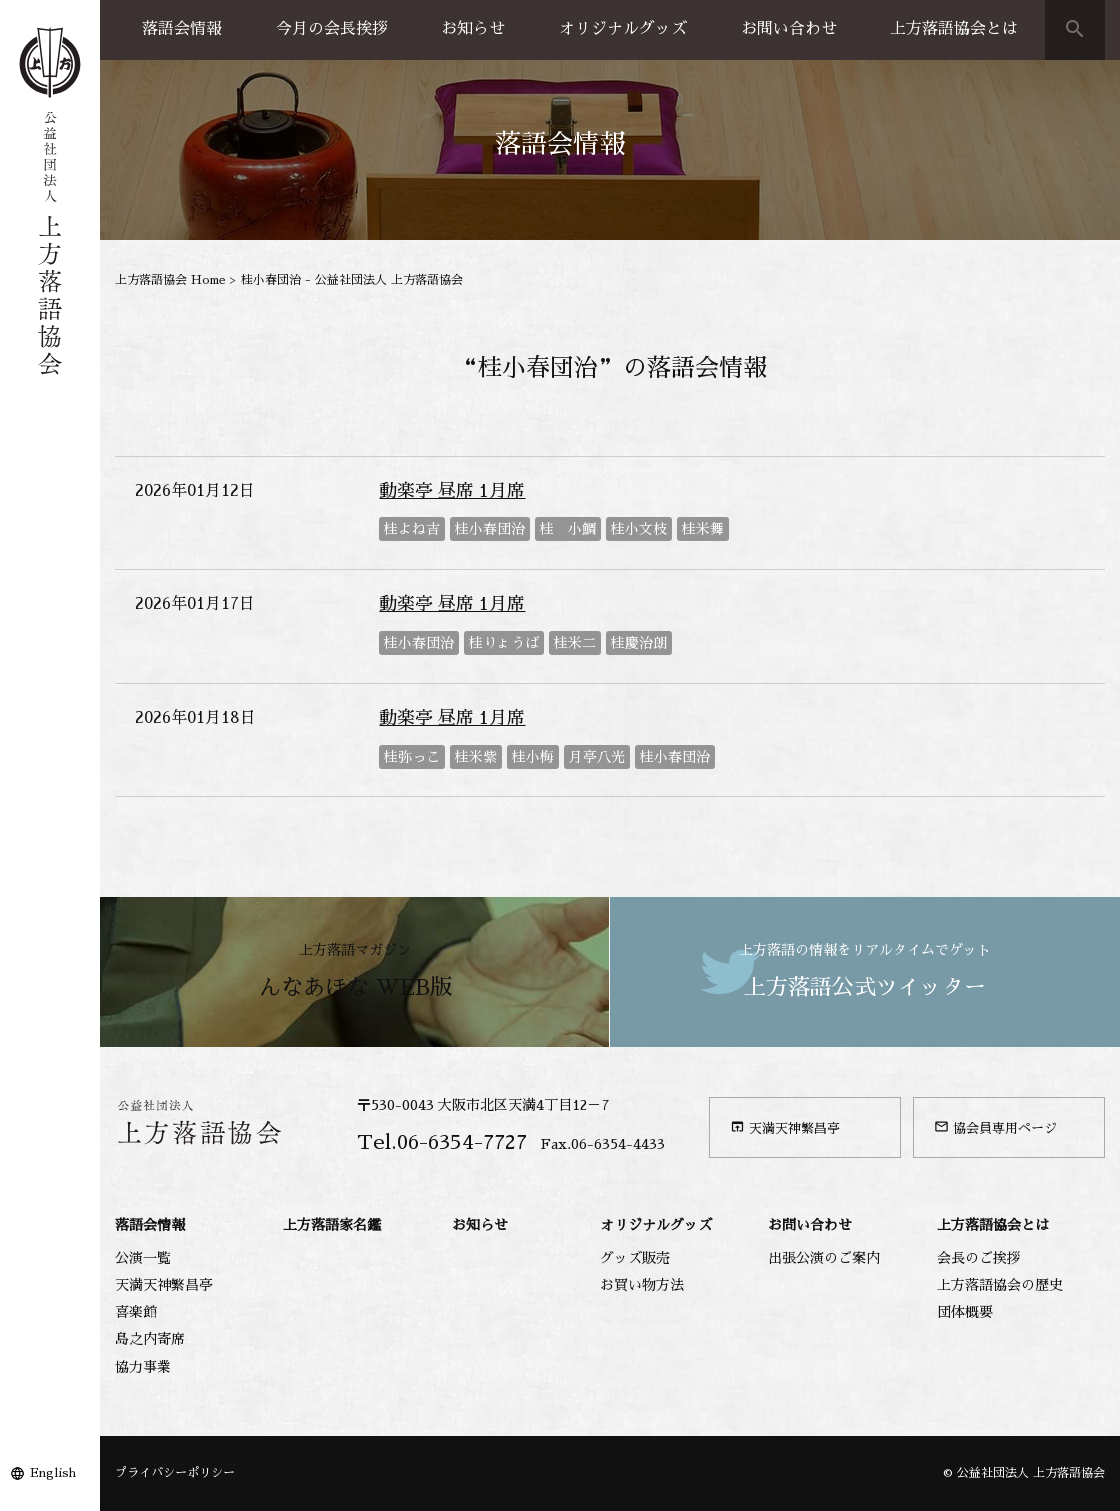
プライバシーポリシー (175, 1473)
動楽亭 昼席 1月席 (452, 491)
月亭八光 (597, 757)
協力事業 (143, 1367)
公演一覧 (143, 1258)
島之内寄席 (150, 1339)
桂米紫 (476, 757)
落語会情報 (182, 29)
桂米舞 (703, 529)
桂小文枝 (639, 529)
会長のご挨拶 (979, 1258)
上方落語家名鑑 (332, 1225)
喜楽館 (136, 1312)
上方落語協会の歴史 (1000, 1285)
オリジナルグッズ (623, 29)
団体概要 (965, 1312)
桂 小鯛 (568, 529)
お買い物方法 (642, 1285)
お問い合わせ (789, 29)
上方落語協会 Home (170, 280)
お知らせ (473, 29)
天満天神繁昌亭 (785, 1127)
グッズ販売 (635, 1258)
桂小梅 (533, 757)
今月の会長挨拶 (332, 29)
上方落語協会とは (954, 29)
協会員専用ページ (995, 1127)
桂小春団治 (490, 529)
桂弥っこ (412, 757)
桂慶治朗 (639, 643)
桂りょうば (504, 643)
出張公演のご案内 (824, 1258)
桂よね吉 (412, 529)
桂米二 (575, 643)
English (53, 1473)
